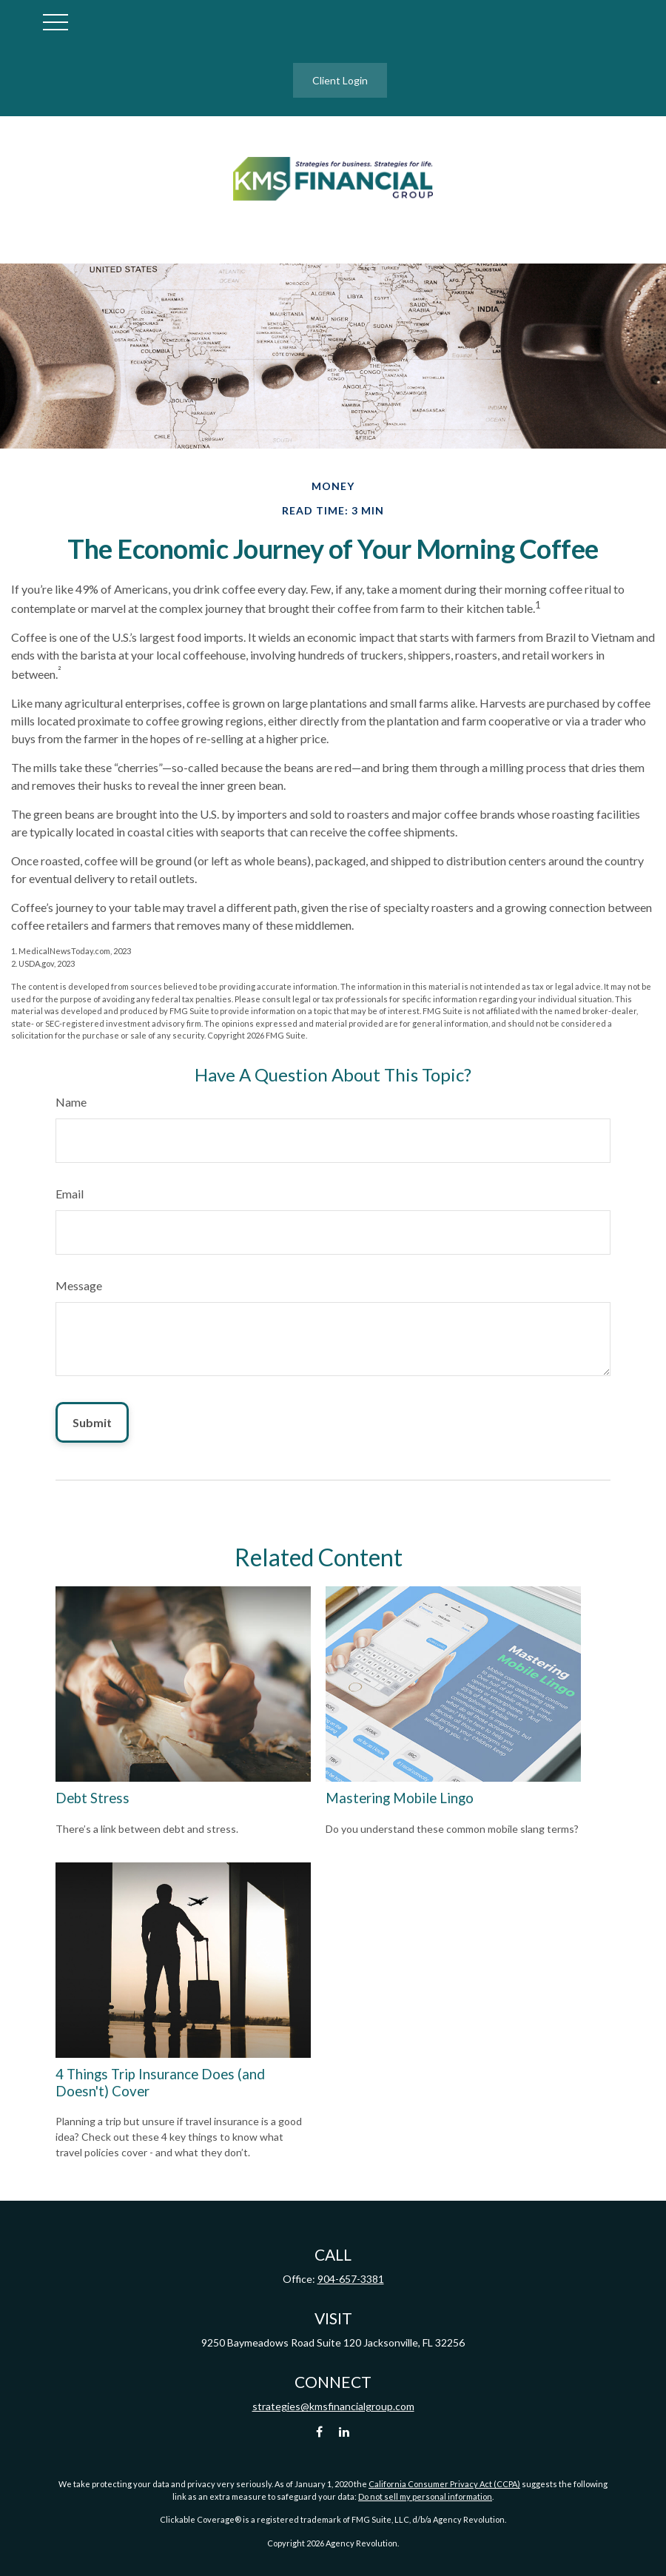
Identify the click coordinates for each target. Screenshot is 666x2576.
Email (70, 1194)
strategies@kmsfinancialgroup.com (333, 2406)
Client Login (340, 80)
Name (71, 1102)
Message (79, 1285)
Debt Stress (93, 1798)
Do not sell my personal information (425, 2496)
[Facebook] (319, 2431)
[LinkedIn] (344, 2431)
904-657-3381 (350, 2279)
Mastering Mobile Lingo (400, 1798)
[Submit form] (92, 1422)
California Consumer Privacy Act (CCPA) (444, 2484)
